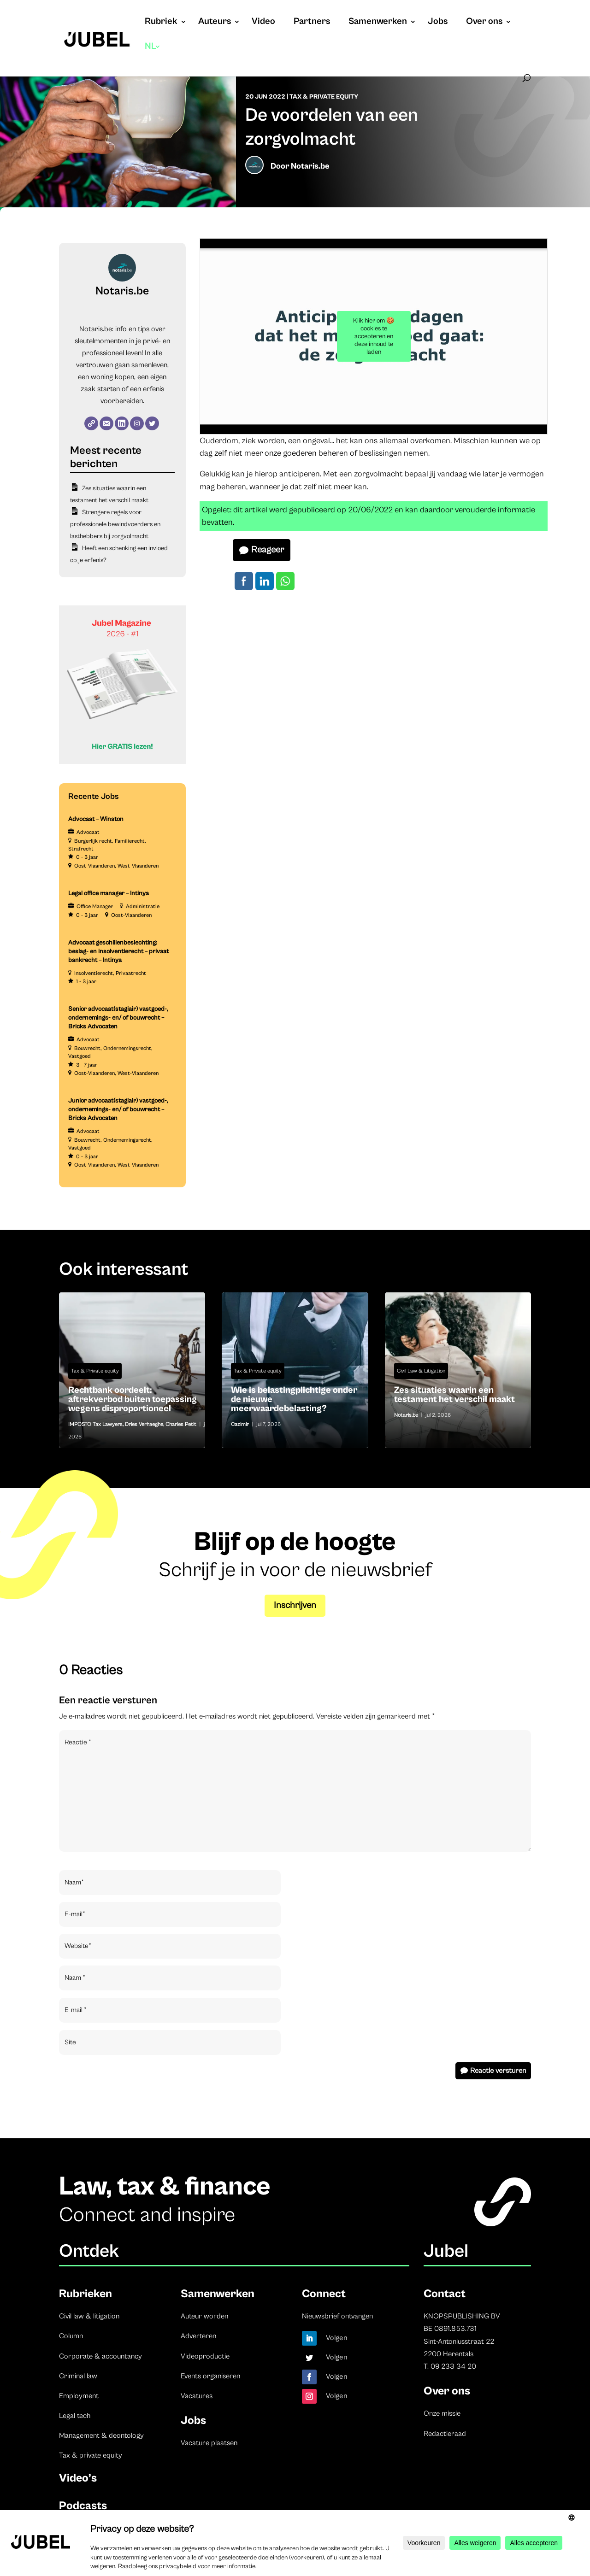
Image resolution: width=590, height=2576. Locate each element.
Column (71, 2336)
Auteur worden (204, 2316)
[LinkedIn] (122, 423)
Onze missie (442, 2413)
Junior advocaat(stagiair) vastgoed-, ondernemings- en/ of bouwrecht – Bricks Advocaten (118, 1109)
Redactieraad (445, 2433)
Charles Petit (180, 1424)
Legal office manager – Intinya (108, 893)
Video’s (78, 2478)
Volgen (337, 2338)
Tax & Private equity (323, 96)
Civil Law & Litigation (421, 1371)
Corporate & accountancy (100, 2356)
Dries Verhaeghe (144, 1424)
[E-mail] (106, 423)
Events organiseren (210, 2376)
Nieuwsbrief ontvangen (337, 2316)
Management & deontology (101, 2435)
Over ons (484, 22)
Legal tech (74, 2416)
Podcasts (83, 2505)
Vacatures (196, 2396)
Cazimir (240, 1424)
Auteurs (214, 22)
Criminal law (78, 2376)
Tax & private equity (90, 2455)
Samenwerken (377, 22)
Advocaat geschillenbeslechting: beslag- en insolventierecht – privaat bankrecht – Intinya (118, 951)
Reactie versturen (498, 2070)
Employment (79, 2396)
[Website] (91, 423)
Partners (312, 22)
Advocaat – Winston (96, 819)
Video (263, 22)
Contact (445, 2293)
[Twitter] (152, 423)
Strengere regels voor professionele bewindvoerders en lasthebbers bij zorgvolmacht (115, 524)
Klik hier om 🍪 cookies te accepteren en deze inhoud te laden (373, 336)
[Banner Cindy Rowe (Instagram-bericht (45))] (122, 762)
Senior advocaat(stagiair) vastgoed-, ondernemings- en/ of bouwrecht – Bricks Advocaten (118, 1017)
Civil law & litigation (89, 2316)
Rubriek (161, 22)
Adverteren (198, 2336)
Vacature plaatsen (209, 2443)
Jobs (438, 22)
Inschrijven (295, 1605)
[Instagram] (137, 423)
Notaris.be (310, 166)
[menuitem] (153, 55)
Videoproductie (205, 2356)
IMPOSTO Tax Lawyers (95, 1424)
